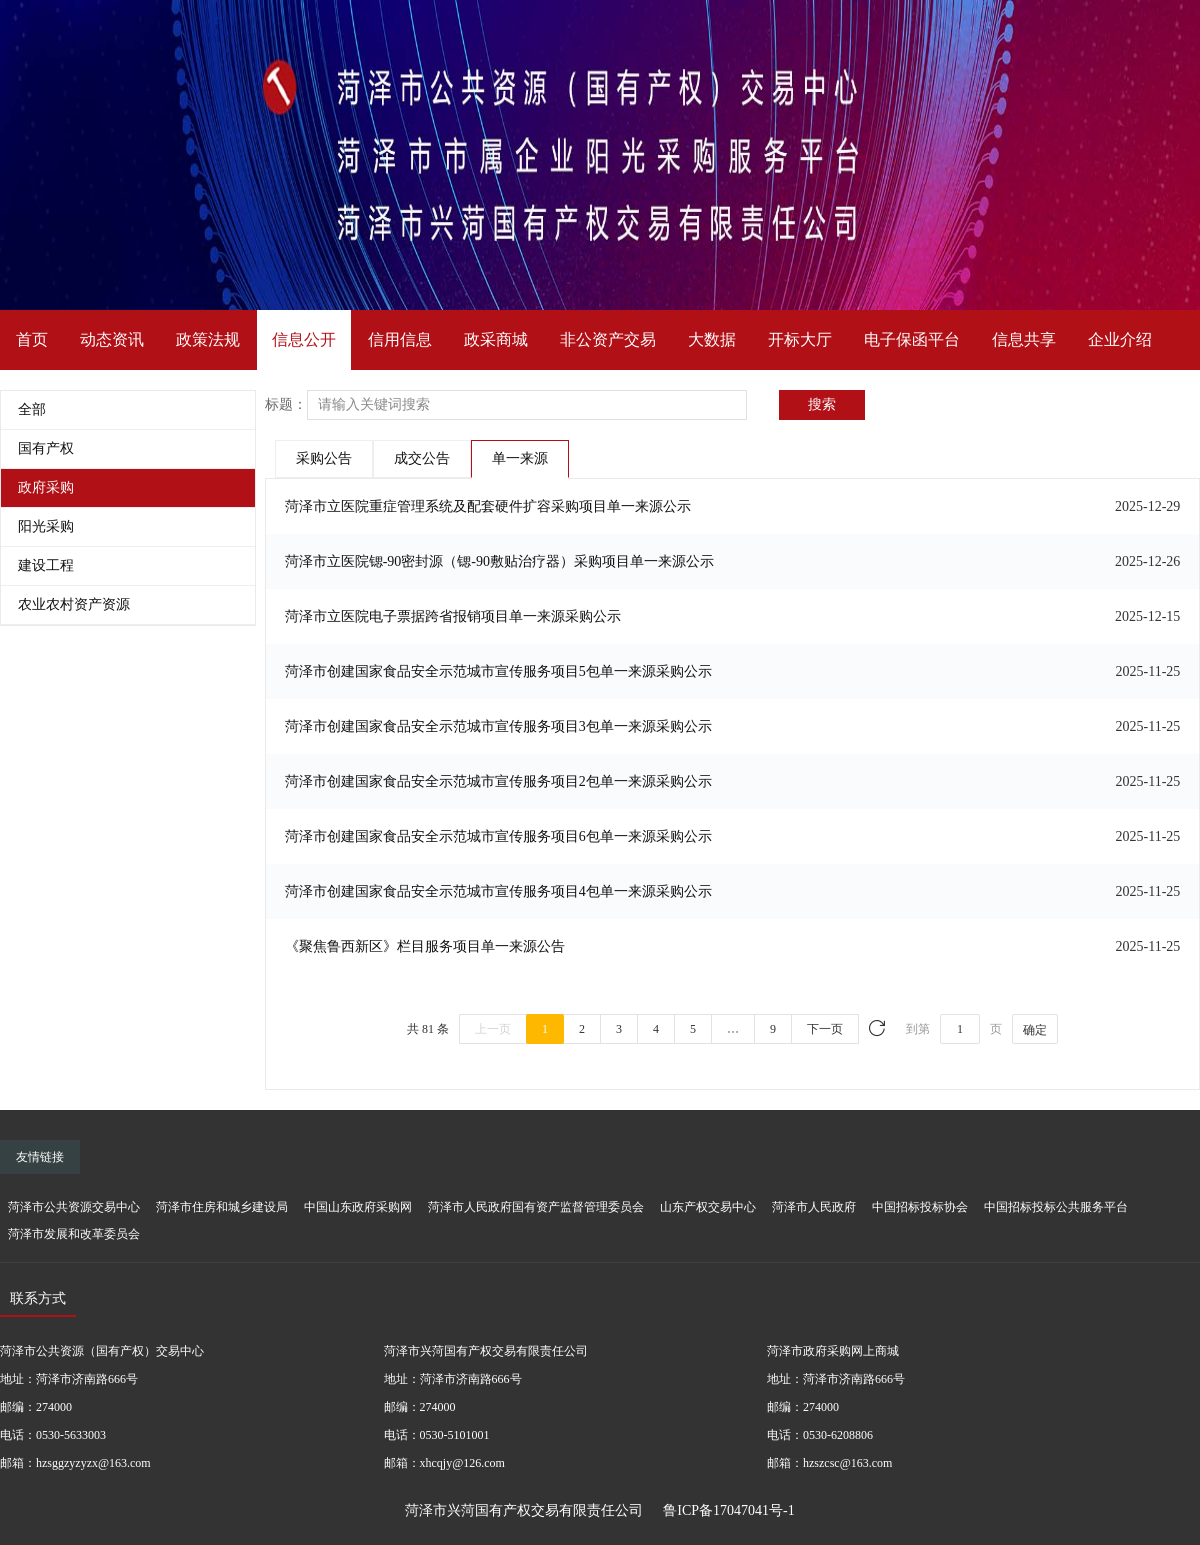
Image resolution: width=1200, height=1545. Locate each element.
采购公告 (324, 458)
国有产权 (46, 448)
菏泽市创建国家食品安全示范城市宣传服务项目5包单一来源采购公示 (498, 671)
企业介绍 (1120, 339)
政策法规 (208, 339)
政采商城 (496, 339)
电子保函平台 (912, 339)
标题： (286, 404)
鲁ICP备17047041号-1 (728, 1510)
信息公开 (304, 339)
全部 (32, 409)
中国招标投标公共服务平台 (1056, 1207)
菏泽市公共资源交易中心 (74, 1207)
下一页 (825, 1029)
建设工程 (46, 565)
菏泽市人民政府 (814, 1207)
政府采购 (46, 487)
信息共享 (1024, 339)
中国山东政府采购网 (358, 1207)
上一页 (493, 1029)
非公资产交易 (608, 339)
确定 (1035, 1030)
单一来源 (520, 458)
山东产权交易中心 (708, 1207)
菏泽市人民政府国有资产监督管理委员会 (536, 1207)
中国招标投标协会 (920, 1207)
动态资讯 (112, 339)
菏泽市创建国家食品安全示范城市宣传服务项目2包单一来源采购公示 (498, 781)
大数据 (712, 339)
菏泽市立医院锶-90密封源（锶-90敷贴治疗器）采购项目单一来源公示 (499, 561)
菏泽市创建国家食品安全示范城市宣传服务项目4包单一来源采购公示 (498, 891)
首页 (32, 339)
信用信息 (400, 339)
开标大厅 (800, 339)
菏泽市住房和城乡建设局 (222, 1207)
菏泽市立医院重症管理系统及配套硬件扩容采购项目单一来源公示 (488, 506)
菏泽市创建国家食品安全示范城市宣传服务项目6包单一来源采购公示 (498, 836)
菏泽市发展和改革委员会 (74, 1234)
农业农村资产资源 (74, 604)
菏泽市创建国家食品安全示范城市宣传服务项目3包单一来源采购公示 (498, 726)
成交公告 (422, 458)
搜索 (822, 404)
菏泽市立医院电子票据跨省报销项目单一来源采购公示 (453, 616)
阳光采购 (46, 526)
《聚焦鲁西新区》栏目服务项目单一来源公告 (425, 946)
